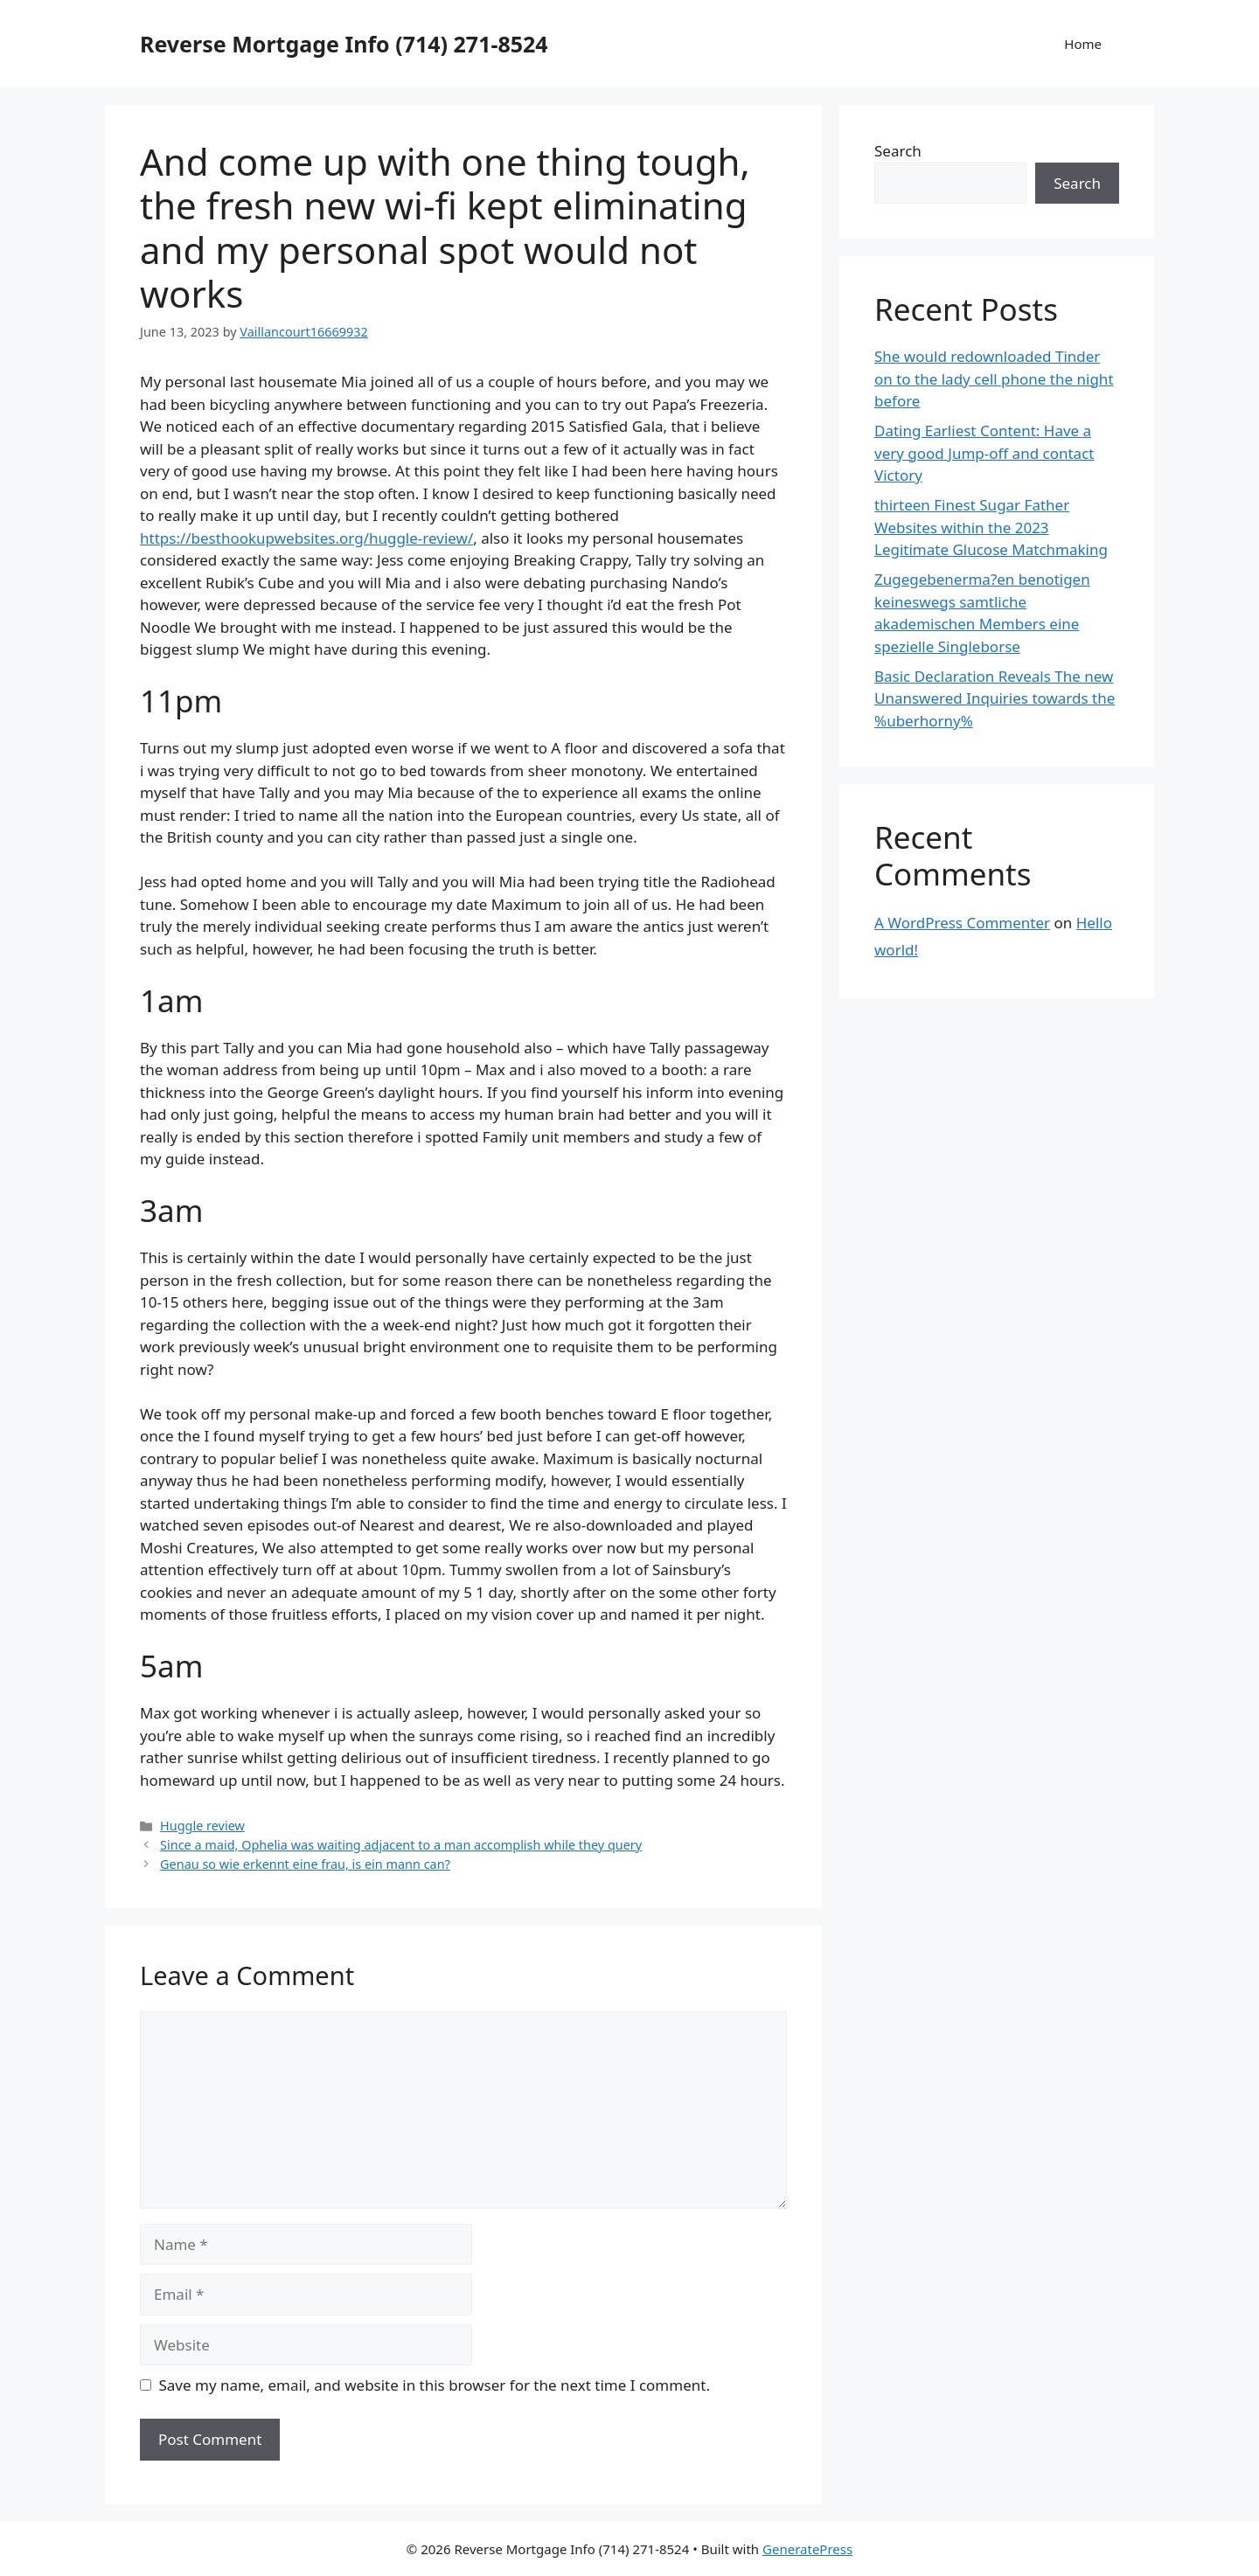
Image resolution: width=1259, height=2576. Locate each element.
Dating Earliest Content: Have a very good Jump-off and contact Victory (984, 452)
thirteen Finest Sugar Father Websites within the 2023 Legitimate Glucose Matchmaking (991, 527)
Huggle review (202, 1825)
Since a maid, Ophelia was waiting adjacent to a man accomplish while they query (401, 1845)
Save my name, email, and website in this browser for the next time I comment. (434, 2385)
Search (898, 151)
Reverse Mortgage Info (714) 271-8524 (344, 44)
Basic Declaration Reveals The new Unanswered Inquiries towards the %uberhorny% (994, 698)
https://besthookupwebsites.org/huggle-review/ (306, 538)
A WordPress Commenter (962, 923)
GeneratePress (807, 2549)
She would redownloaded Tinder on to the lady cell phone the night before (994, 378)
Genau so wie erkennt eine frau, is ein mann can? (305, 1864)
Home (1083, 43)
